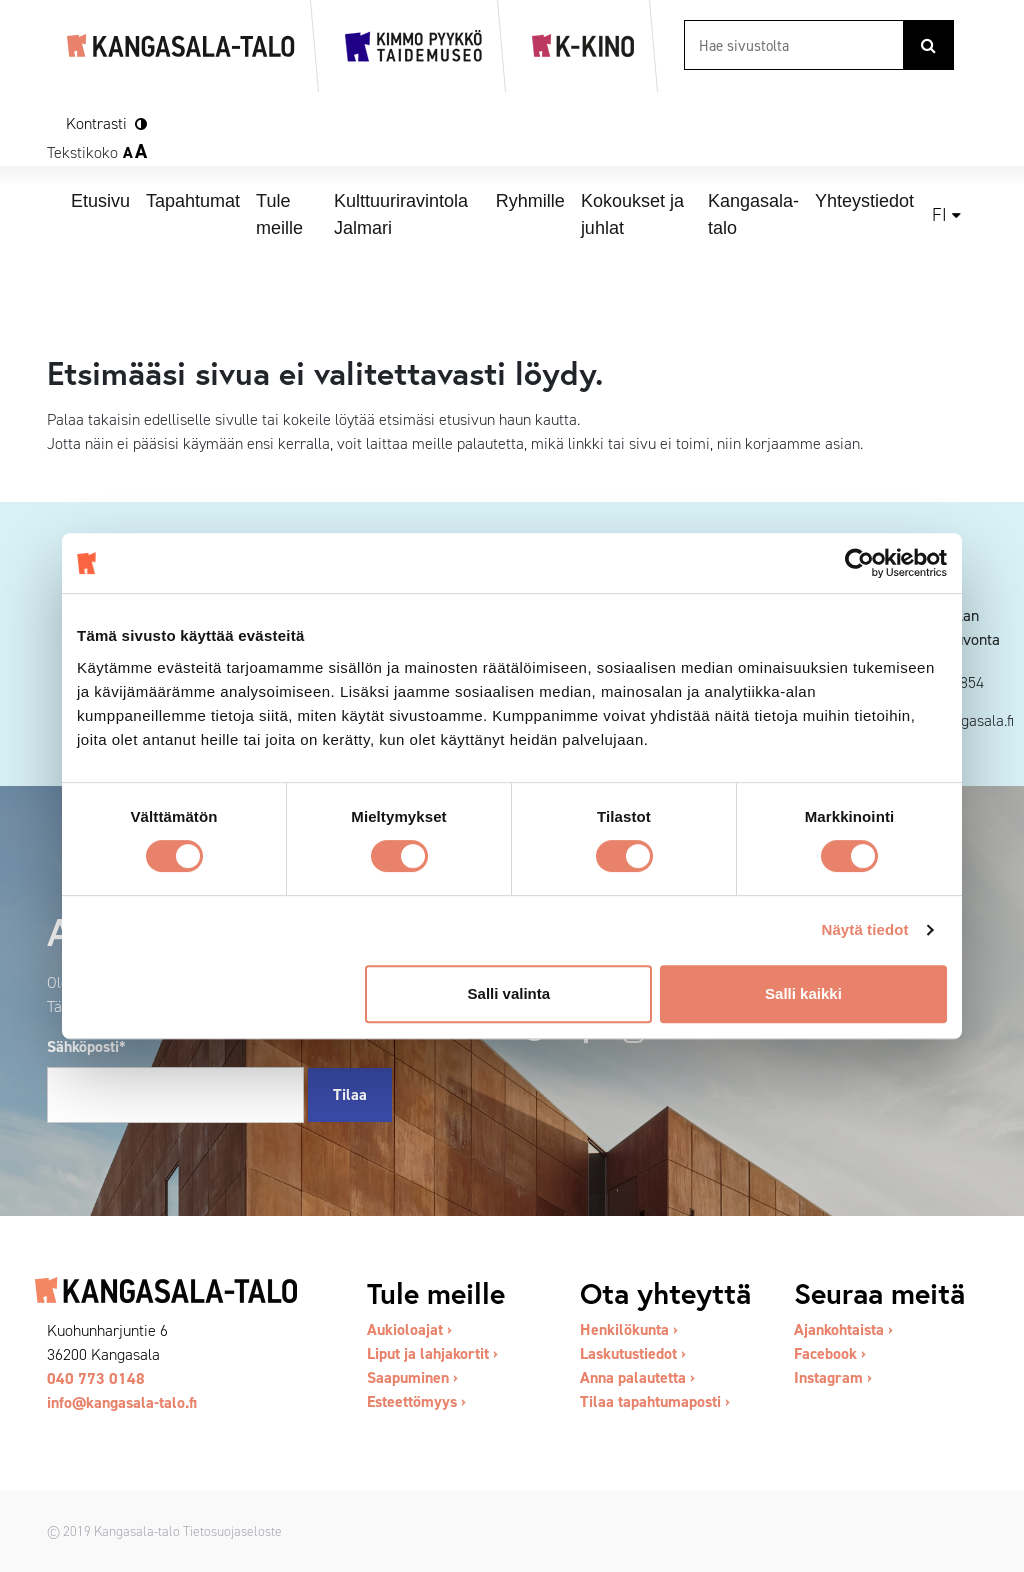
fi (939, 215)
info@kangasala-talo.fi (122, 1402)
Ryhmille (530, 201)
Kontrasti (96, 123)
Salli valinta (509, 993)
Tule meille (279, 214)
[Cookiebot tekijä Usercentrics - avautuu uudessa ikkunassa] (859, 563)
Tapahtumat (193, 201)
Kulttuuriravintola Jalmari (401, 214)
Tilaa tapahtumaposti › (655, 1401)
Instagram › (833, 1377)
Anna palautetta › (637, 1377)
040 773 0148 (96, 1378)
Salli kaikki (803, 993)
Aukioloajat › (409, 1329)
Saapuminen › (412, 1377)
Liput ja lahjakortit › (432, 1353)
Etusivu (100, 201)
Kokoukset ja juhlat (632, 214)
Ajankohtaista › (843, 1329)
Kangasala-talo (753, 214)
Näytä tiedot (865, 929)
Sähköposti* (86, 1046)
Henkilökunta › (629, 1329)
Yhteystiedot (864, 201)
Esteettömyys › (416, 1401)
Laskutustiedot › (633, 1353)
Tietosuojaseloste (232, 1531)
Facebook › (830, 1353)
